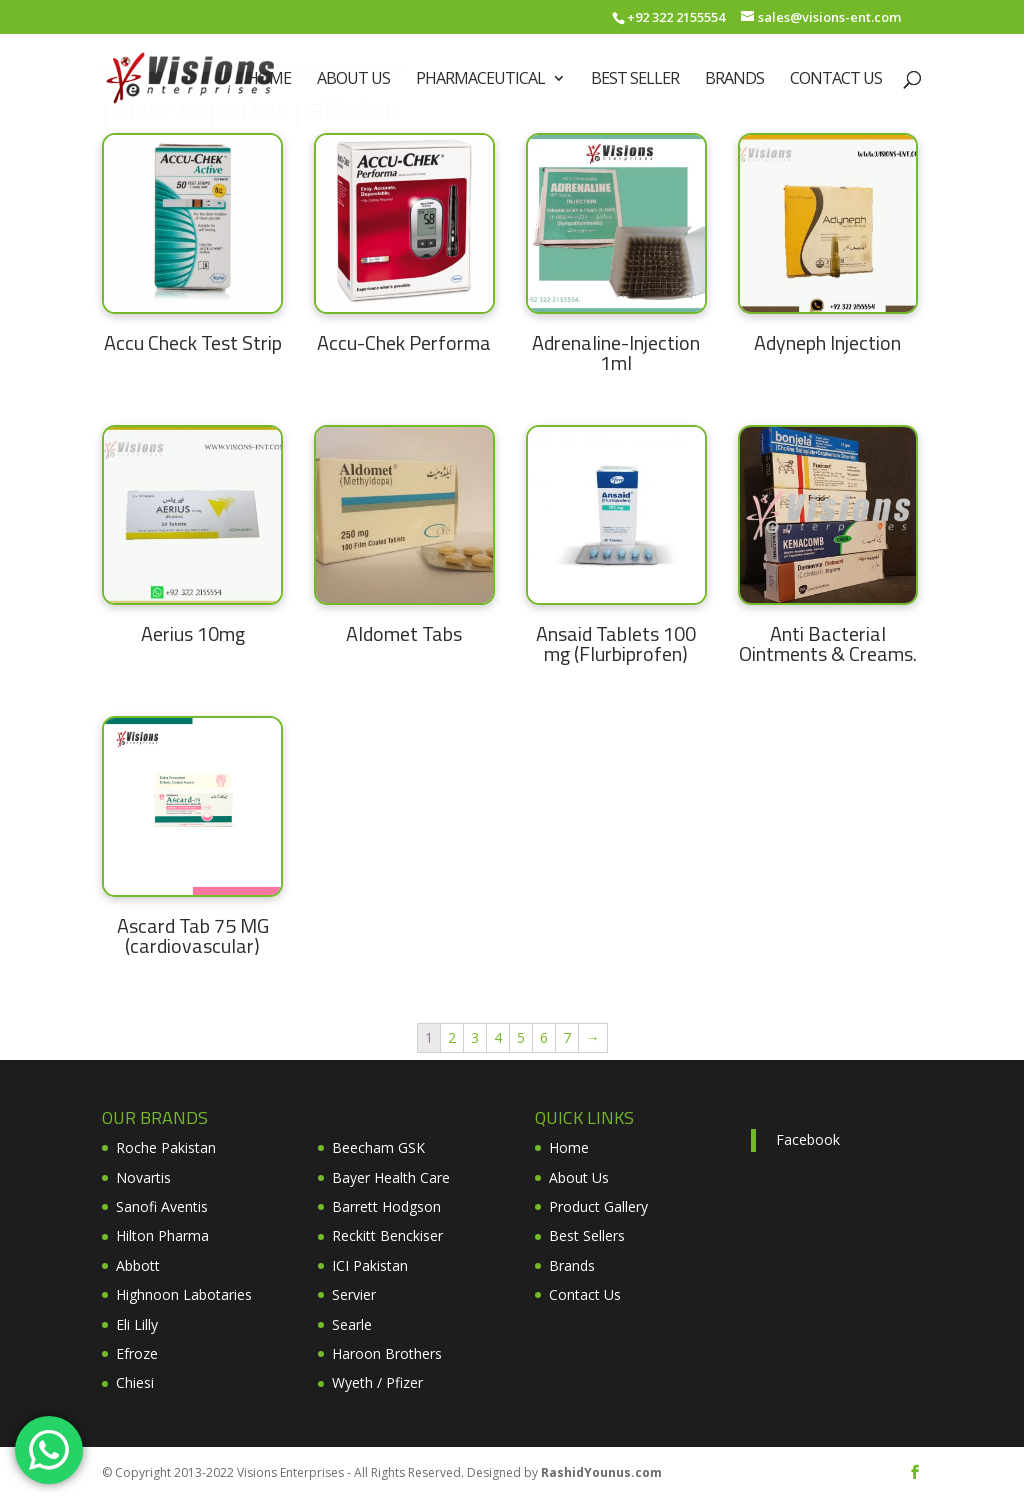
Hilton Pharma (162, 1235)
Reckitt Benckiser (387, 1235)
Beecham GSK (378, 1147)
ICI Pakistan (370, 1265)
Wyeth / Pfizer (377, 1382)
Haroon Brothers (387, 1353)
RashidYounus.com (601, 1472)
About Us (353, 80)
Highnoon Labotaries (184, 1294)
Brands (734, 80)
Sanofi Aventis (162, 1206)
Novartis (143, 1177)
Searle (352, 1324)
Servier (354, 1294)
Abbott (138, 1265)
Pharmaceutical (480, 80)
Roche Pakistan (166, 1147)
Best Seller (635, 80)
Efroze (137, 1353)
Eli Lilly (137, 1324)
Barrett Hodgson (386, 1206)
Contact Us (836, 80)
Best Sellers (587, 1235)
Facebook (808, 1139)
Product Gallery (598, 1206)
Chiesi (135, 1382)
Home (269, 80)
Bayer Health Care (391, 1177)
